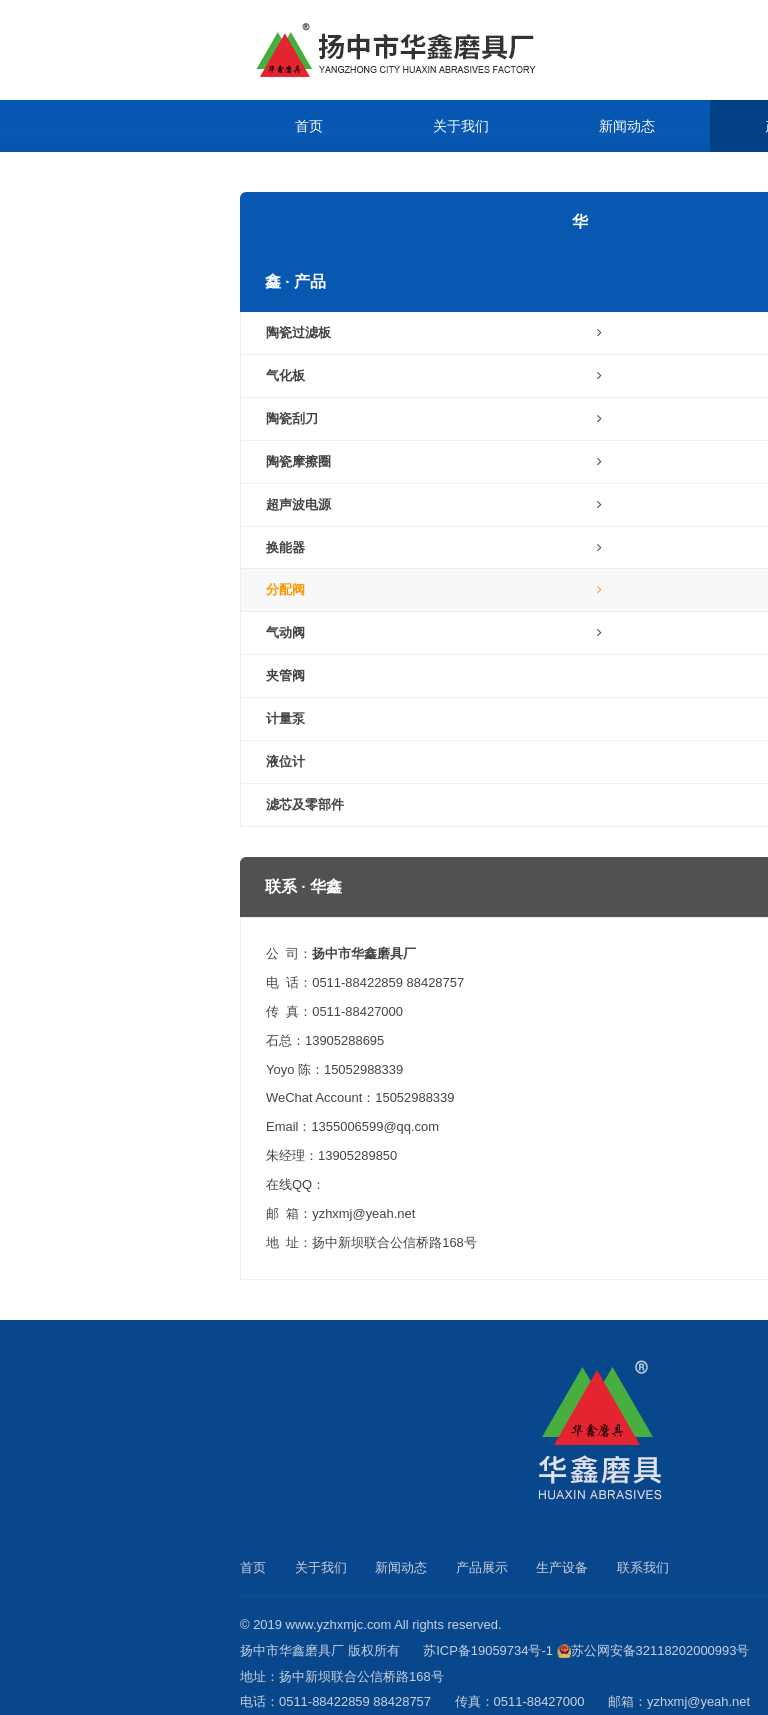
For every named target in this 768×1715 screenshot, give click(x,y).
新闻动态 (627, 126)
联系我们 (489, 178)
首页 (309, 126)
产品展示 (482, 1567)
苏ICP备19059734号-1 (488, 1650)
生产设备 (323, 178)
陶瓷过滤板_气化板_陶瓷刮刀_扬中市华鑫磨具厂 (444, 50)
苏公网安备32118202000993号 (660, 1650)
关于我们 (461, 126)
